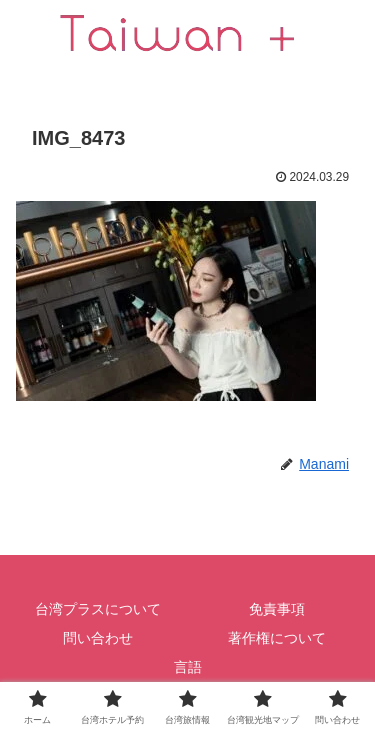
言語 (188, 667)
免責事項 (277, 609)
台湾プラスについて (98, 609)
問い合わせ (98, 638)
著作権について (277, 638)
